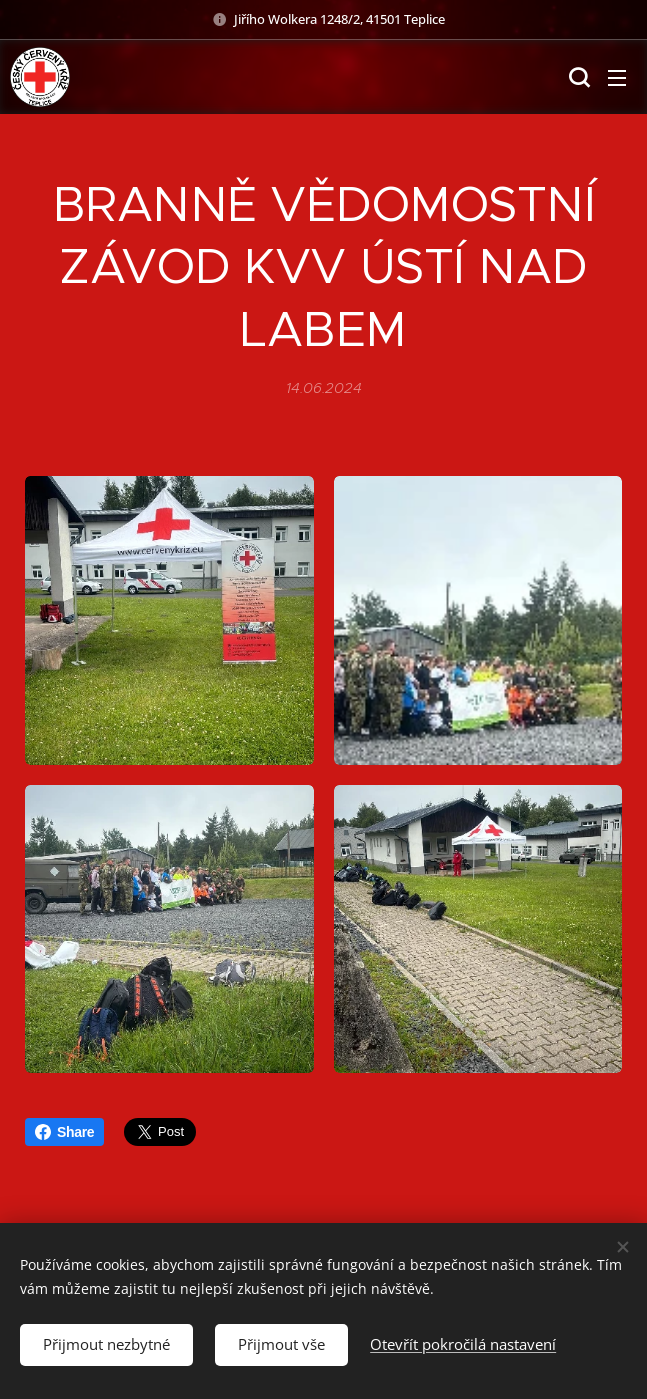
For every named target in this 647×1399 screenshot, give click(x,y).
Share (64, 1132)
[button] (577, 77)
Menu (617, 78)
